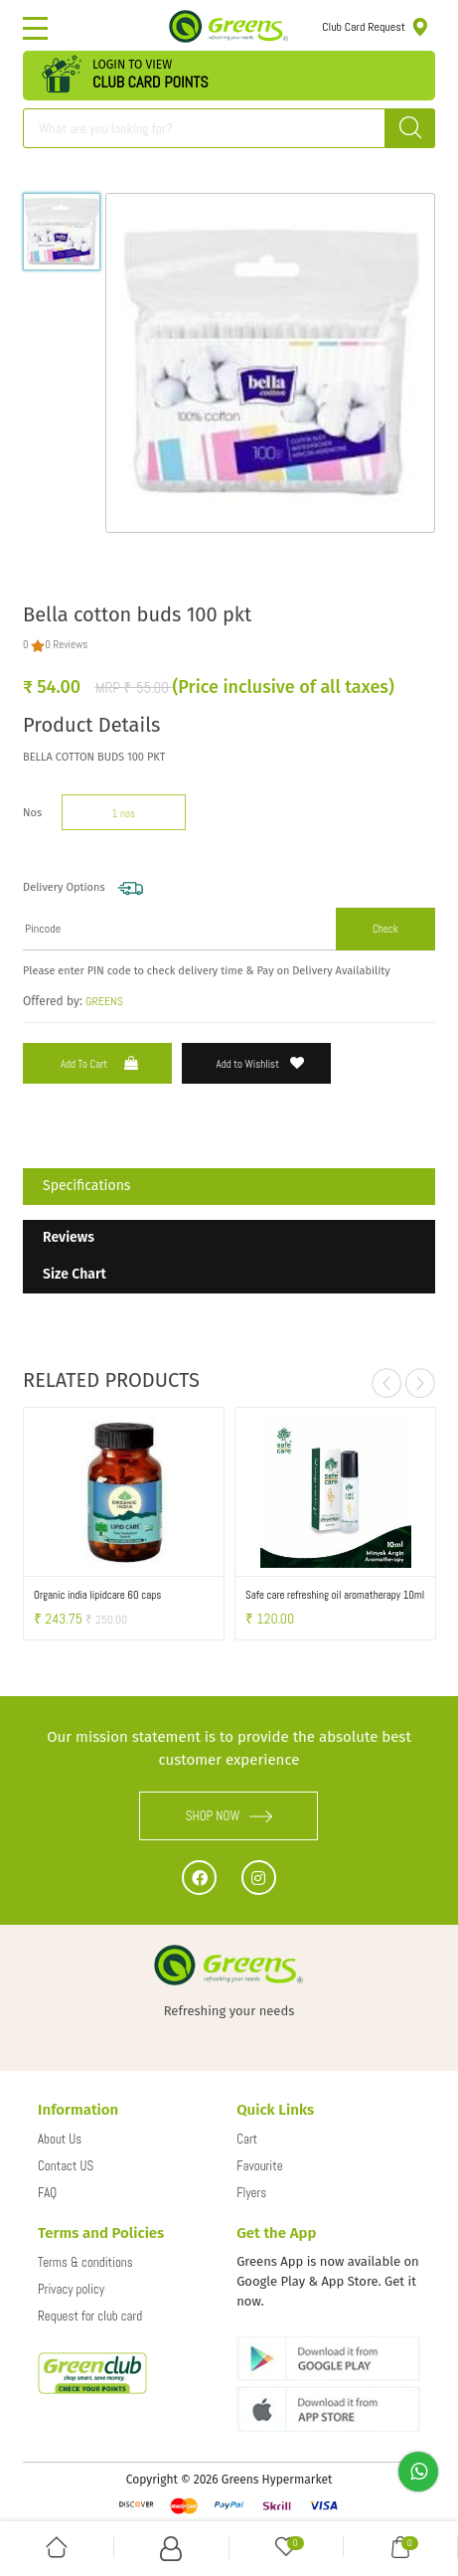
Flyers (251, 2192)
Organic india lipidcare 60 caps (97, 1595)
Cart (246, 2139)
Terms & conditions (85, 2262)
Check (385, 929)
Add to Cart (101, 1063)
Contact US (65, 2165)
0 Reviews (66, 644)
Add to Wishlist (261, 1063)
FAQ (47, 2192)
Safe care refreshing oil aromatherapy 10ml (334, 1595)
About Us (59, 2139)
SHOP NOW (229, 1815)
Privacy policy (71, 2289)
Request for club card (90, 2316)
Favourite (259, 2165)
